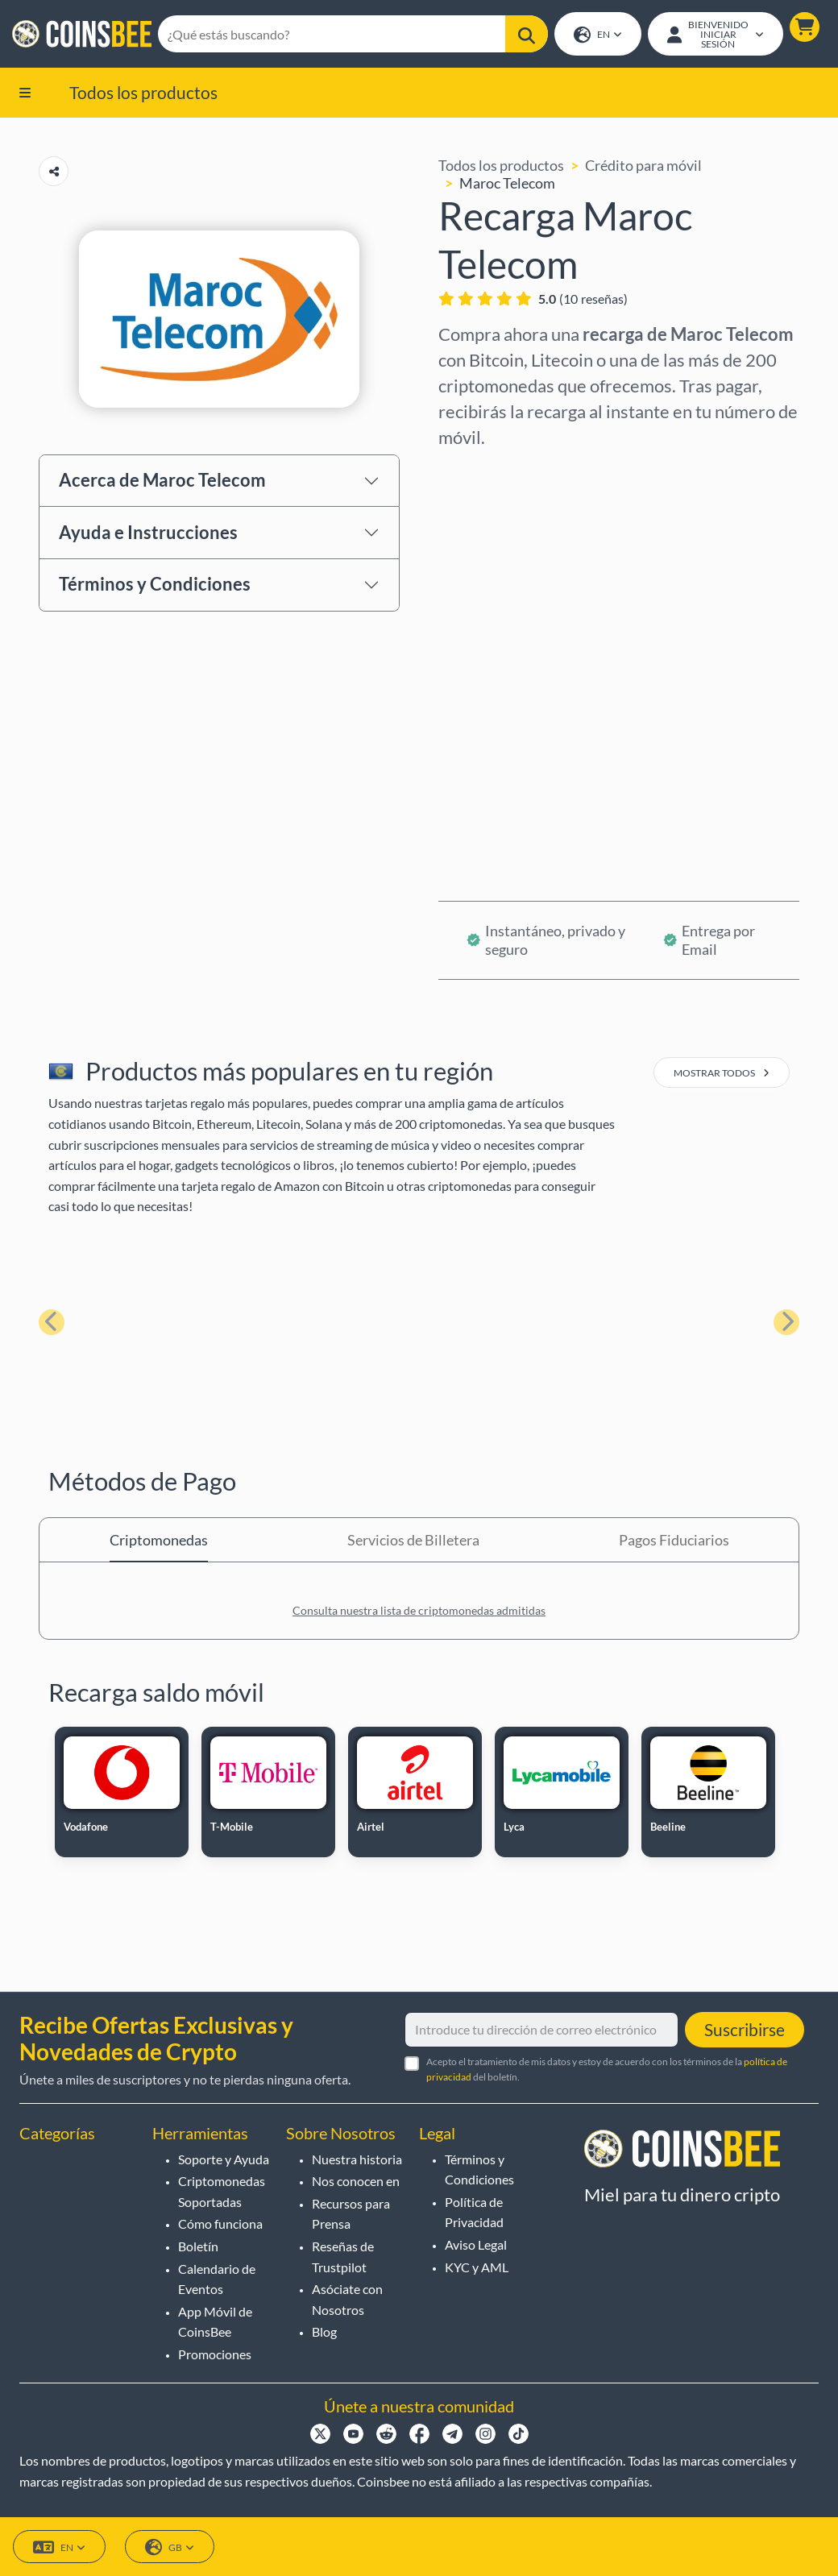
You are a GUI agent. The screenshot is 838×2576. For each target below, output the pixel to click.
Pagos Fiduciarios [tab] (674, 1541)
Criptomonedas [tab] (159, 1541)
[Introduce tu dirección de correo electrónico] (541, 2029)
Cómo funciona (220, 2223)
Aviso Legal (476, 2244)
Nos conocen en (356, 2180)
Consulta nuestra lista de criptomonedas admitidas (419, 1612)
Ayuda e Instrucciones (148, 534)
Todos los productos (143, 93)
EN (597, 35)
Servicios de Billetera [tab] (413, 1541)
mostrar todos (722, 1074)
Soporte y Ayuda (223, 2159)
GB (169, 2547)
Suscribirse (744, 2029)
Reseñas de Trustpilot (343, 2256)
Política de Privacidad (474, 2212)
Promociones (214, 2354)
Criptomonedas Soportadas (221, 2191)
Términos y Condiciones (155, 585)
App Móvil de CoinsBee (215, 2322)
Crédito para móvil (643, 167)
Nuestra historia (357, 2159)
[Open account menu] (714, 34)
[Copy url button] (53, 173)
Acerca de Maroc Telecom (162, 481)
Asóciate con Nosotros (347, 2299)
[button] (804, 28)
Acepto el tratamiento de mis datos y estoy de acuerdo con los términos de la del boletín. (606, 2069)
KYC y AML (476, 2267)
